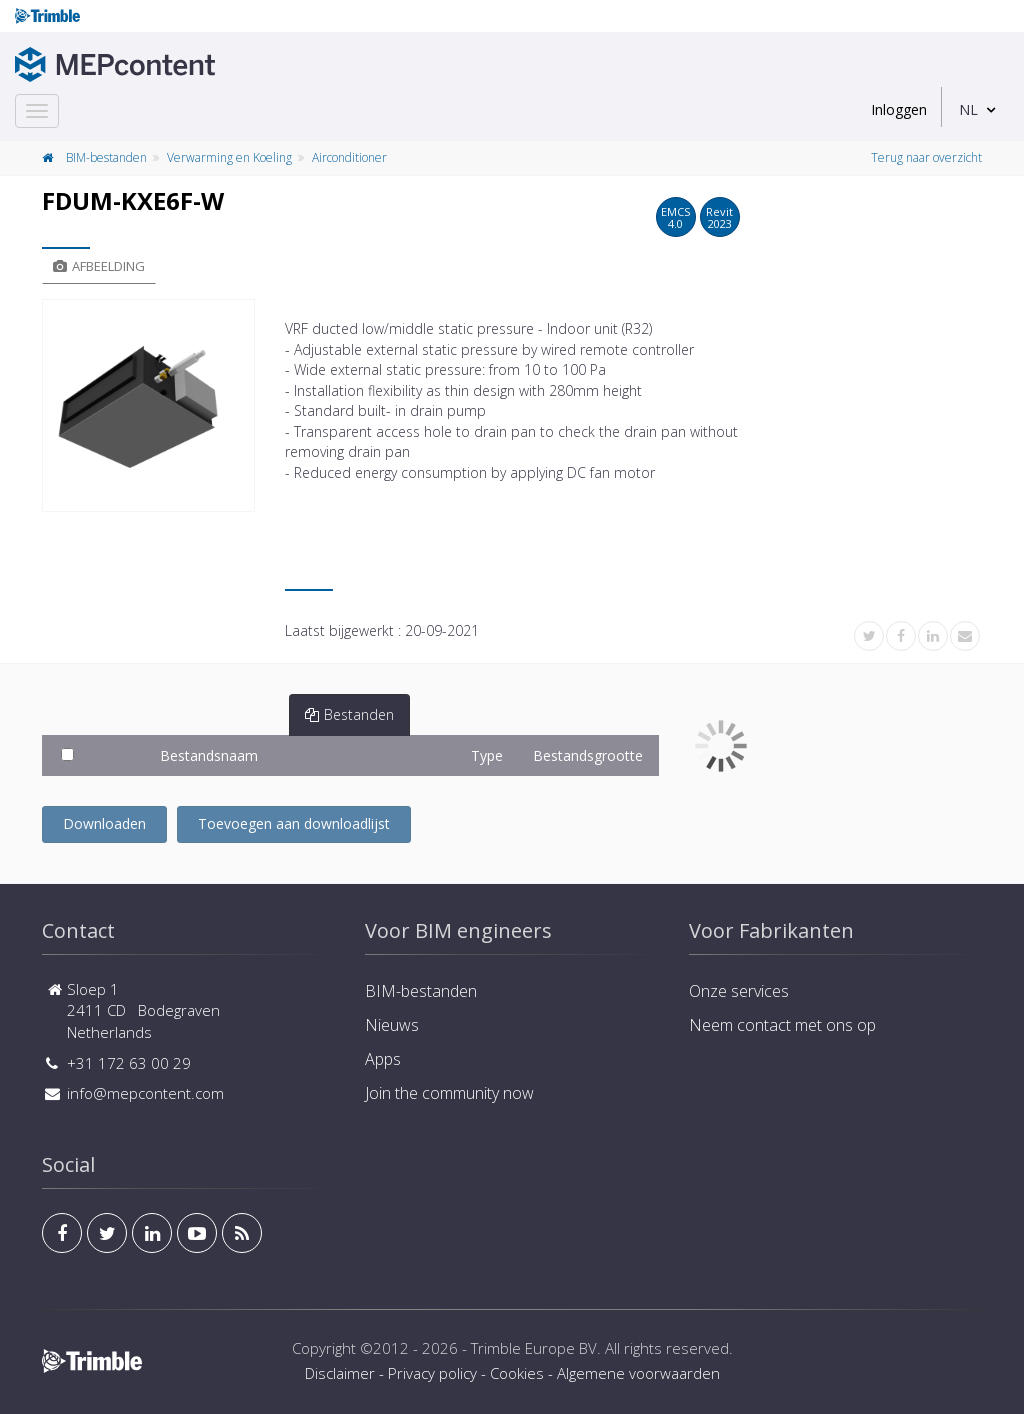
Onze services (739, 991)
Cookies (517, 1373)
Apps (383, 1059)
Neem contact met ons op (782, 1025)
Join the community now (449, 1093)
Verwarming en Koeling (229, 157)
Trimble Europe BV (534, 1348)
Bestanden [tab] (349, 714)
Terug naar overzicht (926, 157)
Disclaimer (340, 1373)
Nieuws (392, 1025)
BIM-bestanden (106, 157)
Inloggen (899, 109)
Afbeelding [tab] (99, 266)
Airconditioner (349, 157)
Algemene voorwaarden (638, 1373)
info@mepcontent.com (145, 1093)
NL (968, 109)
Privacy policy (432, 1373)
